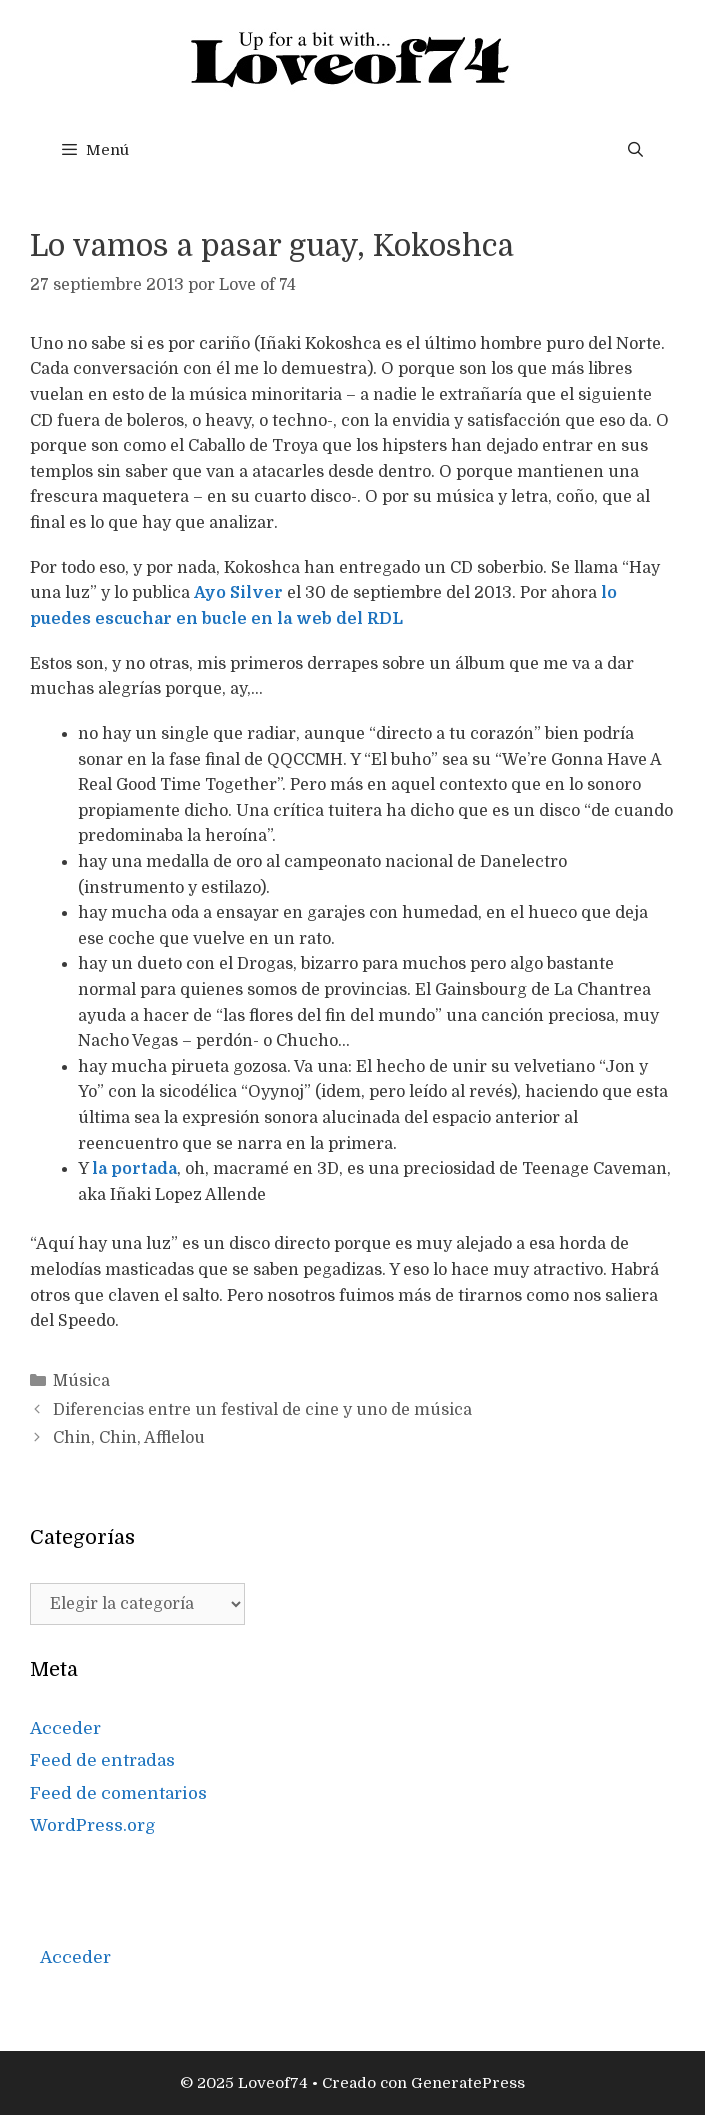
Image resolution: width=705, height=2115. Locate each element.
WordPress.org (93, 1825)
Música (81, 1381)
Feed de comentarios (118, 1793)
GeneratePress (468, 2083)
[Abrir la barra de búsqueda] (635, 150)
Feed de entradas (102, 1760)
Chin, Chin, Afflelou (129, 1438)
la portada (134, 1169)
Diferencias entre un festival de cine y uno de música (262, 1410)
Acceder (65, 1728)
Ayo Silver (238, 593)
